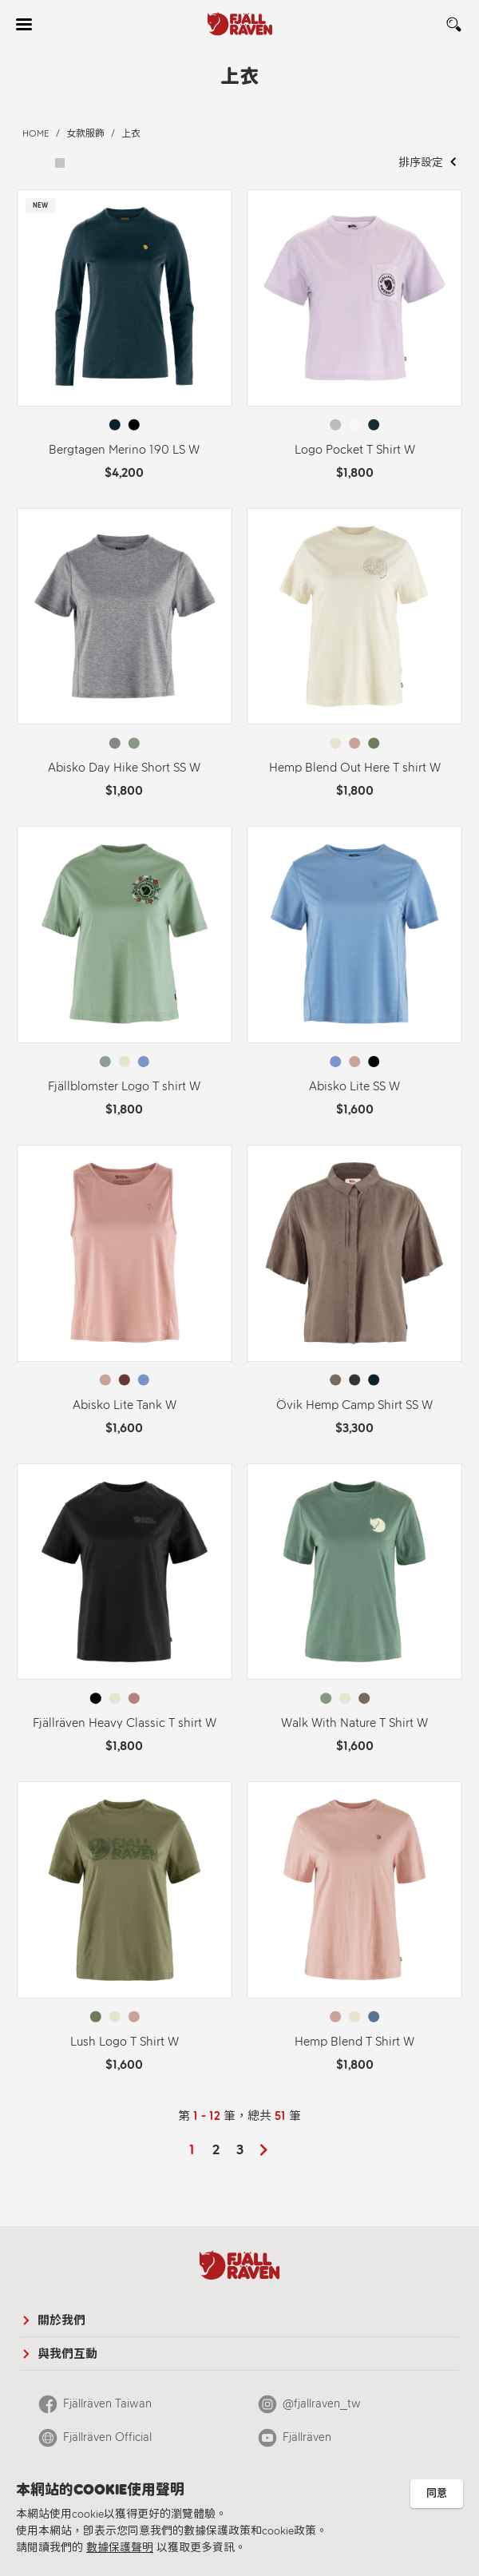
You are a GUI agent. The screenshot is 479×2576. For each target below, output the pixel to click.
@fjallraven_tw (322, 2403)
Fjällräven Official (107, 2437)
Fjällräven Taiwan (107, 2403)
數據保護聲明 (119, 2547)
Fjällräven (307, 2437)
